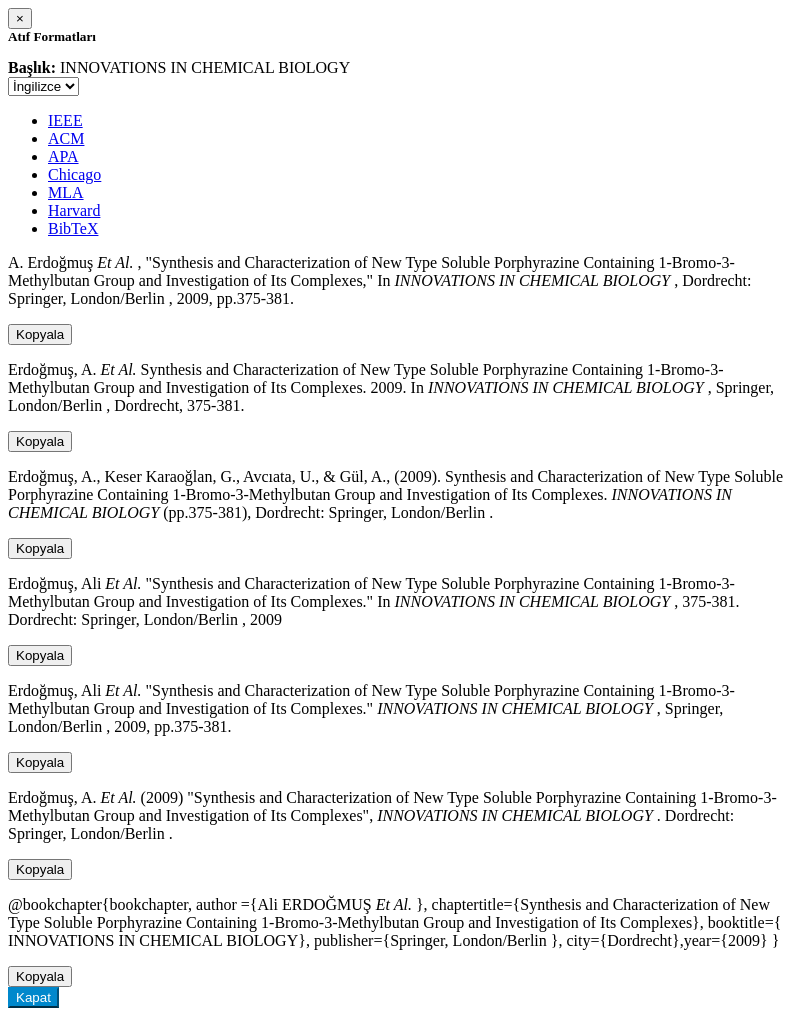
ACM (66, 138)
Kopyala (40, 334)
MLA (66, 192)
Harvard (74, 210)
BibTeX (73, 228)
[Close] (20, 18)
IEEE (65, 120)
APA (63, 156)
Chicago (74, 174)
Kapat (33, 997)
